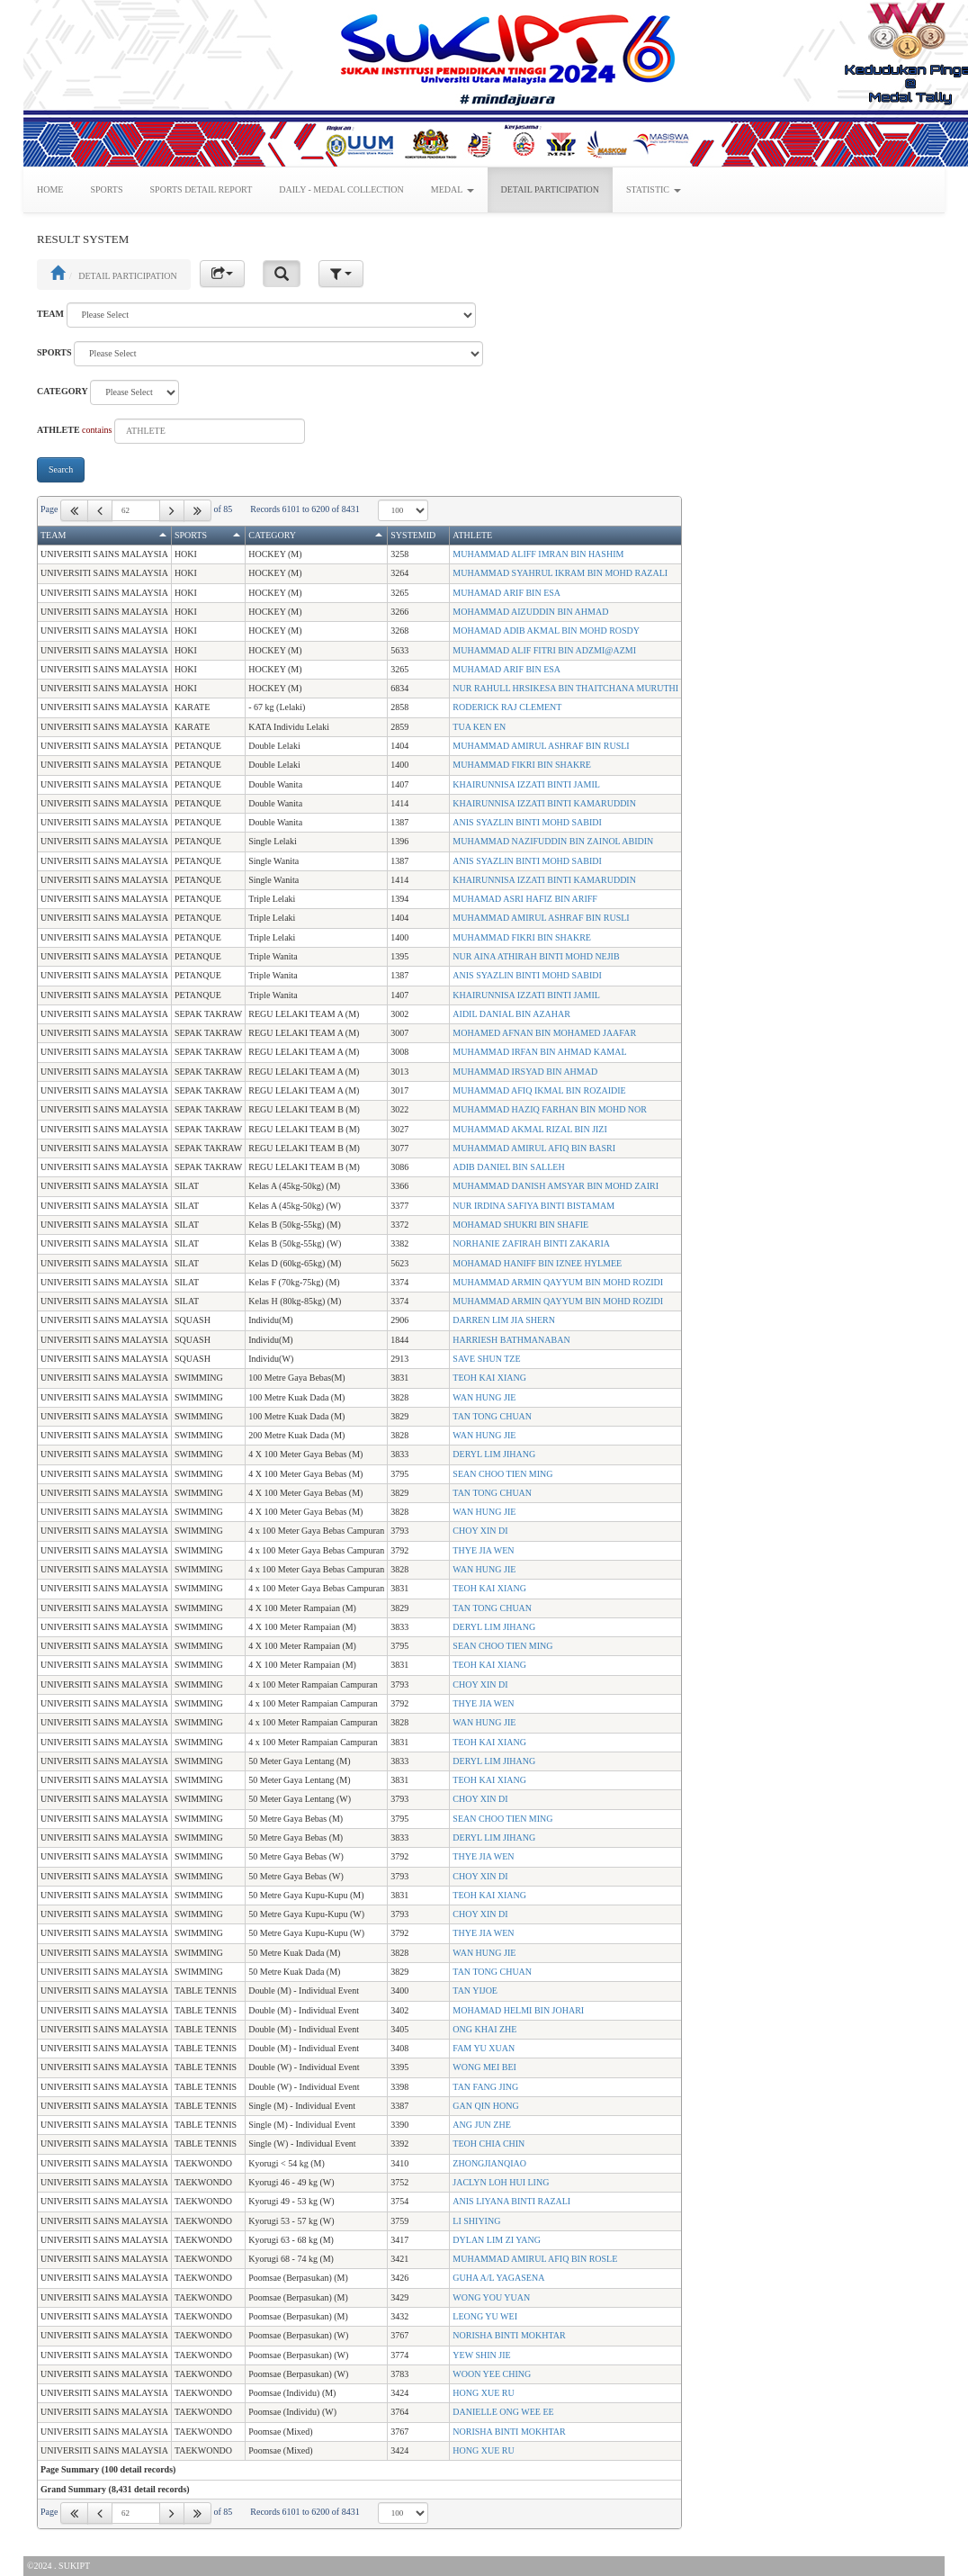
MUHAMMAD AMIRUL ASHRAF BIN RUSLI (541, 746)
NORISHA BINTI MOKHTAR (509, 2335)
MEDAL (452, 189)
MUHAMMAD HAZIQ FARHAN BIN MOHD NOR (550, 1109)
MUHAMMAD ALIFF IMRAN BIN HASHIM (538, 554)
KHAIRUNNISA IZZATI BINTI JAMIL (526, 784)
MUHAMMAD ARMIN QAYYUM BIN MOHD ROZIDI (558, 1282)
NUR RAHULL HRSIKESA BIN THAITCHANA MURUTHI (565, 688)
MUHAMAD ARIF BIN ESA (506, 593)
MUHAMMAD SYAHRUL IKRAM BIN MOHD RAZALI (560, 573)
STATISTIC (653, 189)
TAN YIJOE (475, 1990)
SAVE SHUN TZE (486, 1359)
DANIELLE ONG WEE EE (503, 2412)
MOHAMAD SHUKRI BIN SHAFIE (520, 1224)
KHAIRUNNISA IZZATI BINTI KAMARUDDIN (544, 803)
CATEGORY (62, 391)
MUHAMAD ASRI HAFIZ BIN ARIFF (525, 899)
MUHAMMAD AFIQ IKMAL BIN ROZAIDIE (539, 1090)
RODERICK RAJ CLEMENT (507, 707)
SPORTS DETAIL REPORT (201, 189)
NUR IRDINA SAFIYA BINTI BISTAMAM (533, 1206)
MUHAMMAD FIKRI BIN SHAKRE (522, 765)
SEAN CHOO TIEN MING (502, 1474)
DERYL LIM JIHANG (494, 1454)
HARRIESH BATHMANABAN (511, 1340)
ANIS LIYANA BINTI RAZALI (511, 2201)
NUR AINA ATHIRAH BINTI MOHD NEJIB (536, 956)
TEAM (50, 314)
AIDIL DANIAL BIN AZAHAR (511, 1014)
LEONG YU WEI (485, 2316)
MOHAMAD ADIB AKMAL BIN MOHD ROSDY (546, 630)
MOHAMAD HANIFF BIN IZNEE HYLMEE (537, 1263)
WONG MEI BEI (484, 2067)
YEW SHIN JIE (481, 2355)
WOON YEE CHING (492, 2374)
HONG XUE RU (483, 2393)
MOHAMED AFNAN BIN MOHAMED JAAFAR (544, 1033)
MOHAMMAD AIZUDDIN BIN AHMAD (530, 612)
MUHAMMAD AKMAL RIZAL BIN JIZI (529, 1129)
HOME (50, 189)
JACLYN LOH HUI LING (501, 2182)
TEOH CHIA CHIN (488, 2143)
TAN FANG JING (485, 2087)
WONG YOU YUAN (491, 2297)
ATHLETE (58, 430)
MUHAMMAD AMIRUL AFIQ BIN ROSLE (535, 2259)
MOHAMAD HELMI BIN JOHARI (518, 2010)
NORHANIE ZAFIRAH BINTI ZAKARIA (531, 1243)
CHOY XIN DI (480, 1531)
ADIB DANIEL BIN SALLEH (508, 1167)
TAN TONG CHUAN (492, 1416)
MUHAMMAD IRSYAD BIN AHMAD (525, 1071)
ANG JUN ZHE (481, 2125)
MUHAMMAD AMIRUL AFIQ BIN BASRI (534, 1148)
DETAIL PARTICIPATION (550, 189)
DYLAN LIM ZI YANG (497, 2240)
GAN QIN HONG (485, 2106)
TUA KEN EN (479, 727)
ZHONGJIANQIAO (489, 2163)
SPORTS (106, 189)
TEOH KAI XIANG (489, 1378)
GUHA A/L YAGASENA (498, 2278)
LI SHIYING (476, 2221)
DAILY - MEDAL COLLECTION (341, 189)
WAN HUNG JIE (484, 1397)
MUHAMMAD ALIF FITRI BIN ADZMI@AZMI (544, 650)
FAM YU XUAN (484, 2048)
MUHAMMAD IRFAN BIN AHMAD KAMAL (539, 1052)
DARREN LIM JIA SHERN (504, 1320)
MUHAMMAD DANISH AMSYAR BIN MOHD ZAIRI (556, 1186)
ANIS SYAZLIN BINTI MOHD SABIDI (527, 822)
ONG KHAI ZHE (484, 2029)
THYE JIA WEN (483, 1550)
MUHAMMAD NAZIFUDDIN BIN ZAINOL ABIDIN (553, 841)
